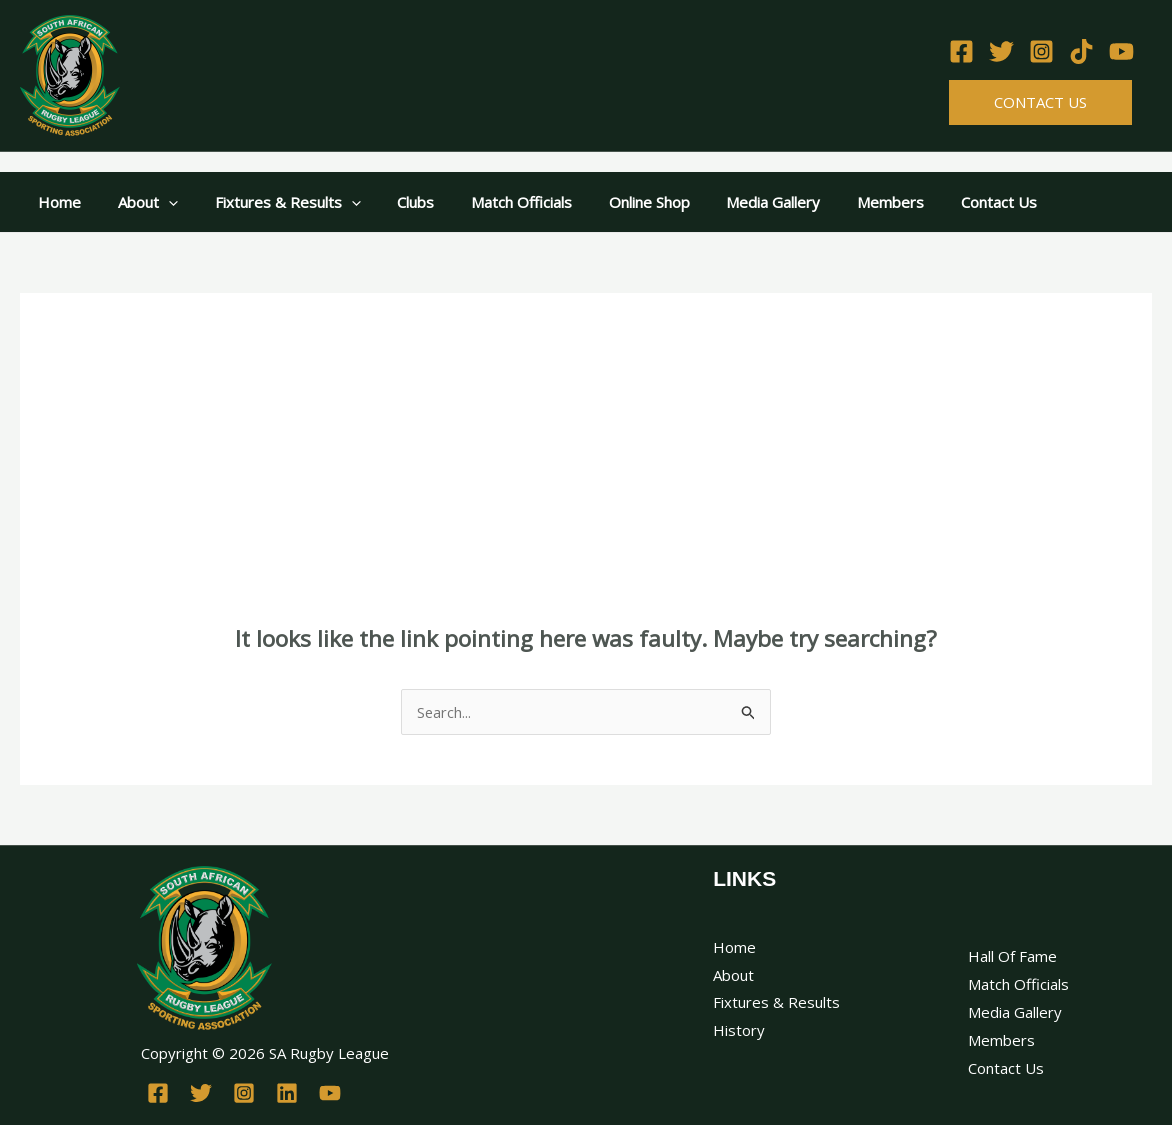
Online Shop (612, 202)
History (739, 1030)
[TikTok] (1081, 51)
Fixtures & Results (271, 202)
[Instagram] (1041, 51)
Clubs (392, 202)
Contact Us (1040, 102)
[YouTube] (1121, 51)
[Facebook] (961, 51)
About (138, 202)
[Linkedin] (287, 1093)
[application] (158, 202)
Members (840, 202)
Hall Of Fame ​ (1014, 956)
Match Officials (491, 202)
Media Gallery (730, 202)
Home (56, 202)
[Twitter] (1001, 51)
